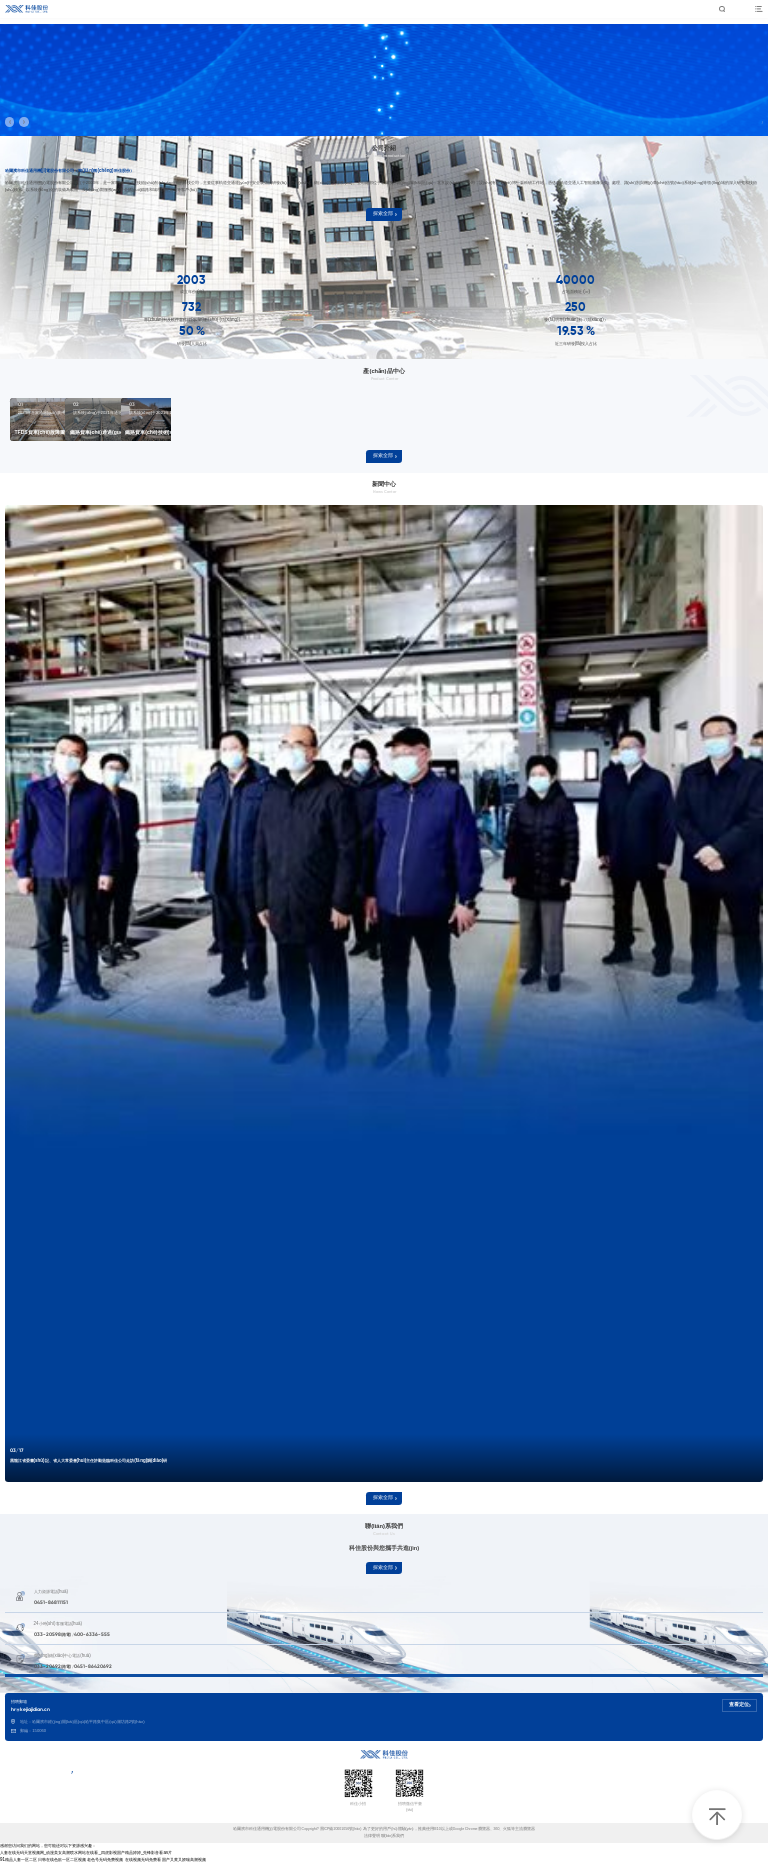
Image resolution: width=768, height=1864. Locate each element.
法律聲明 (372, 1836)
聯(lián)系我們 (393, 1836)
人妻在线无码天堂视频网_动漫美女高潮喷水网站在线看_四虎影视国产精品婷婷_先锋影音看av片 (86, 1852)
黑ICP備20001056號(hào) (342, 1829)
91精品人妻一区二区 (18, 1859)
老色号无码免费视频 (105, 1859)
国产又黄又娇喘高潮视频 (184, 1859)
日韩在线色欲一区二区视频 (62, 1859)
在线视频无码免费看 (143, 1859)
